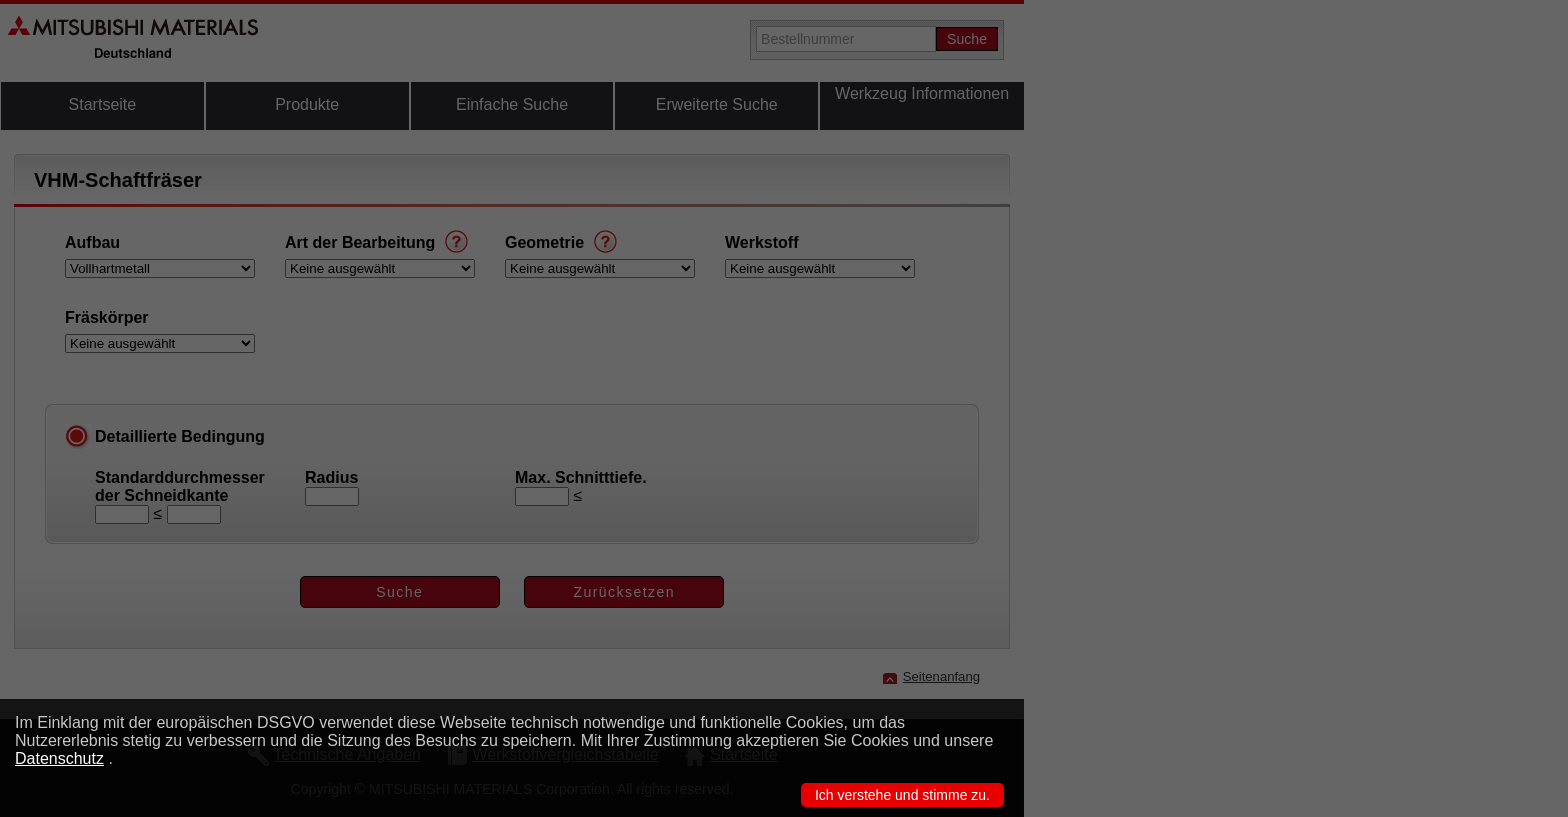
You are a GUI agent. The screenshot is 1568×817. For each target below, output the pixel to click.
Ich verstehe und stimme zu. (902, 795)
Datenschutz (59, 758)
